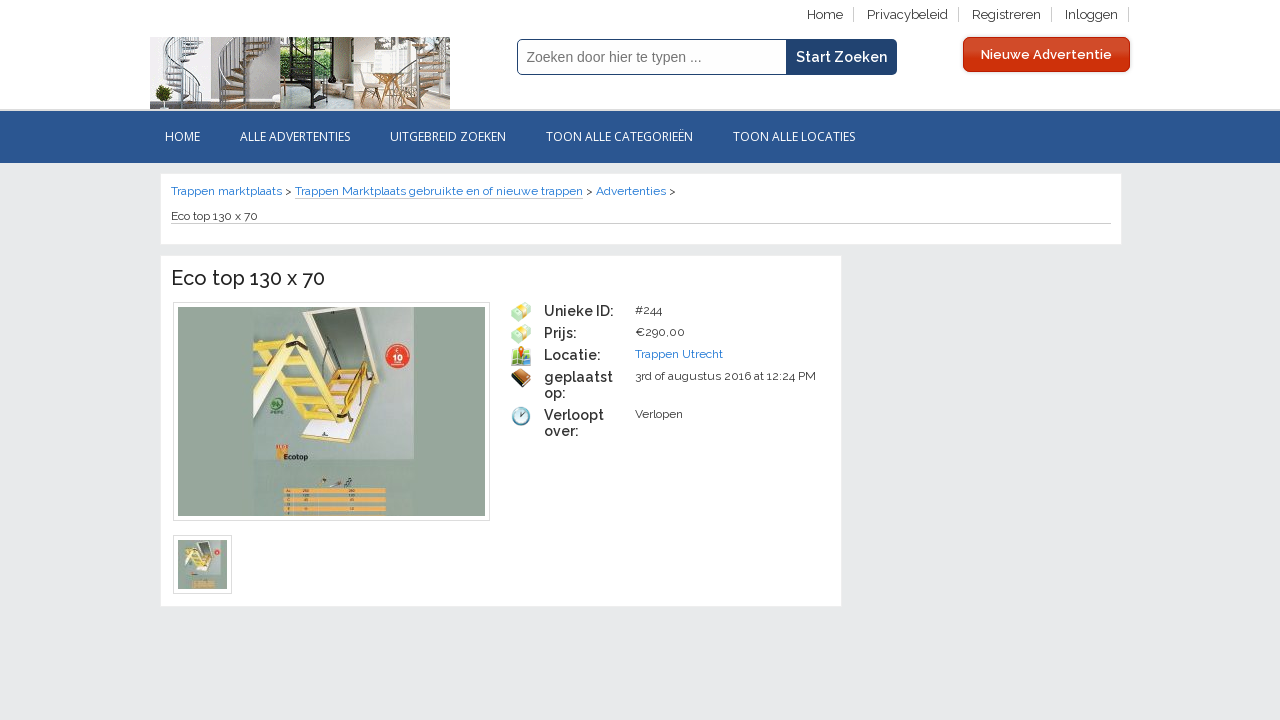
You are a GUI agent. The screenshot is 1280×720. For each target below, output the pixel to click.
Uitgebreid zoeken (448, 136)
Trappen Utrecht (679, 354)
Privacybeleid (907, 14)
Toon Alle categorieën (619, 136)
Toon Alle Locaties (794, 136)
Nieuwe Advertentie (1046, 54)
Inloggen (1091, 14)
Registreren (1006, 14)
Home (825, 14)
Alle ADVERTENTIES (295, 136)
